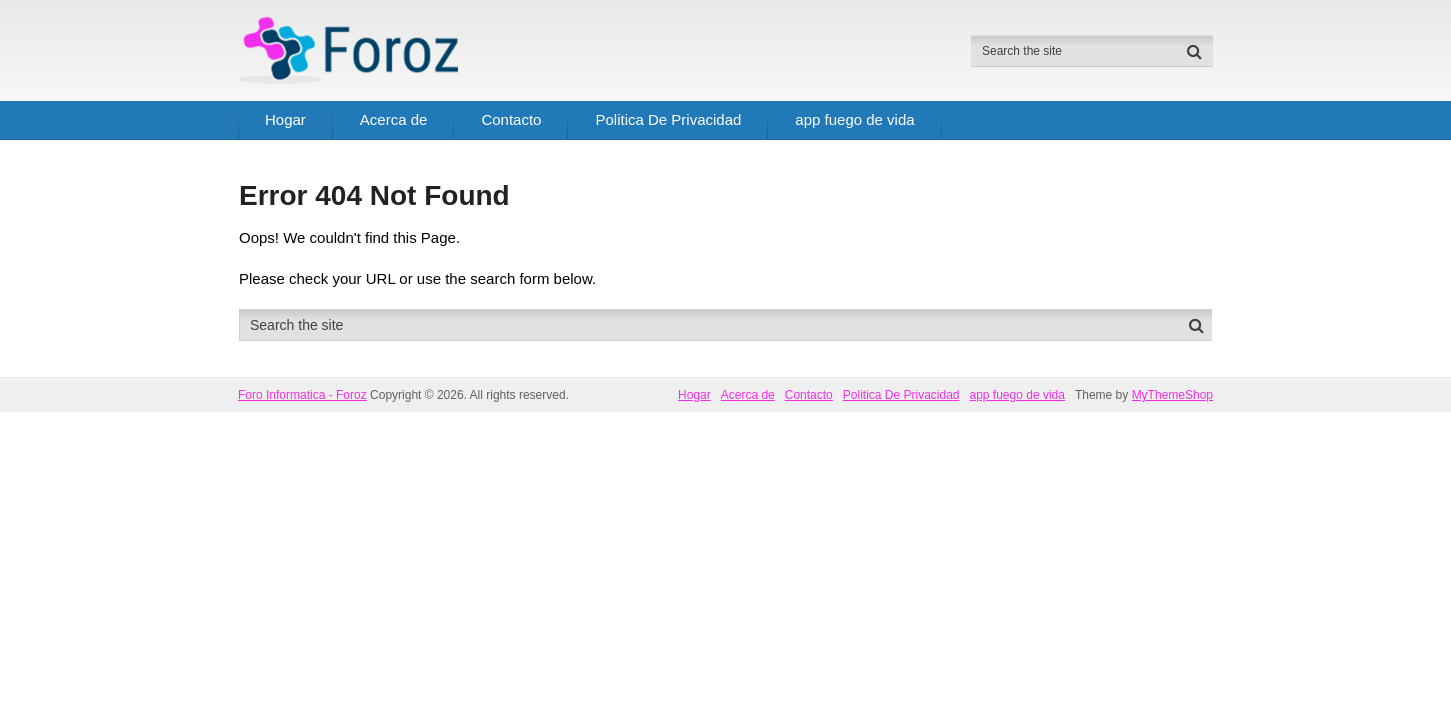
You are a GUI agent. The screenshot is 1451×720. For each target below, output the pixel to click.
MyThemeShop (1172, 395)
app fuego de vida (854, 119)
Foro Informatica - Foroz (302, 395)
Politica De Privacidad (668, 119)
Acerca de (394, 119)
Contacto (511, 119)
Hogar (285, 119)
